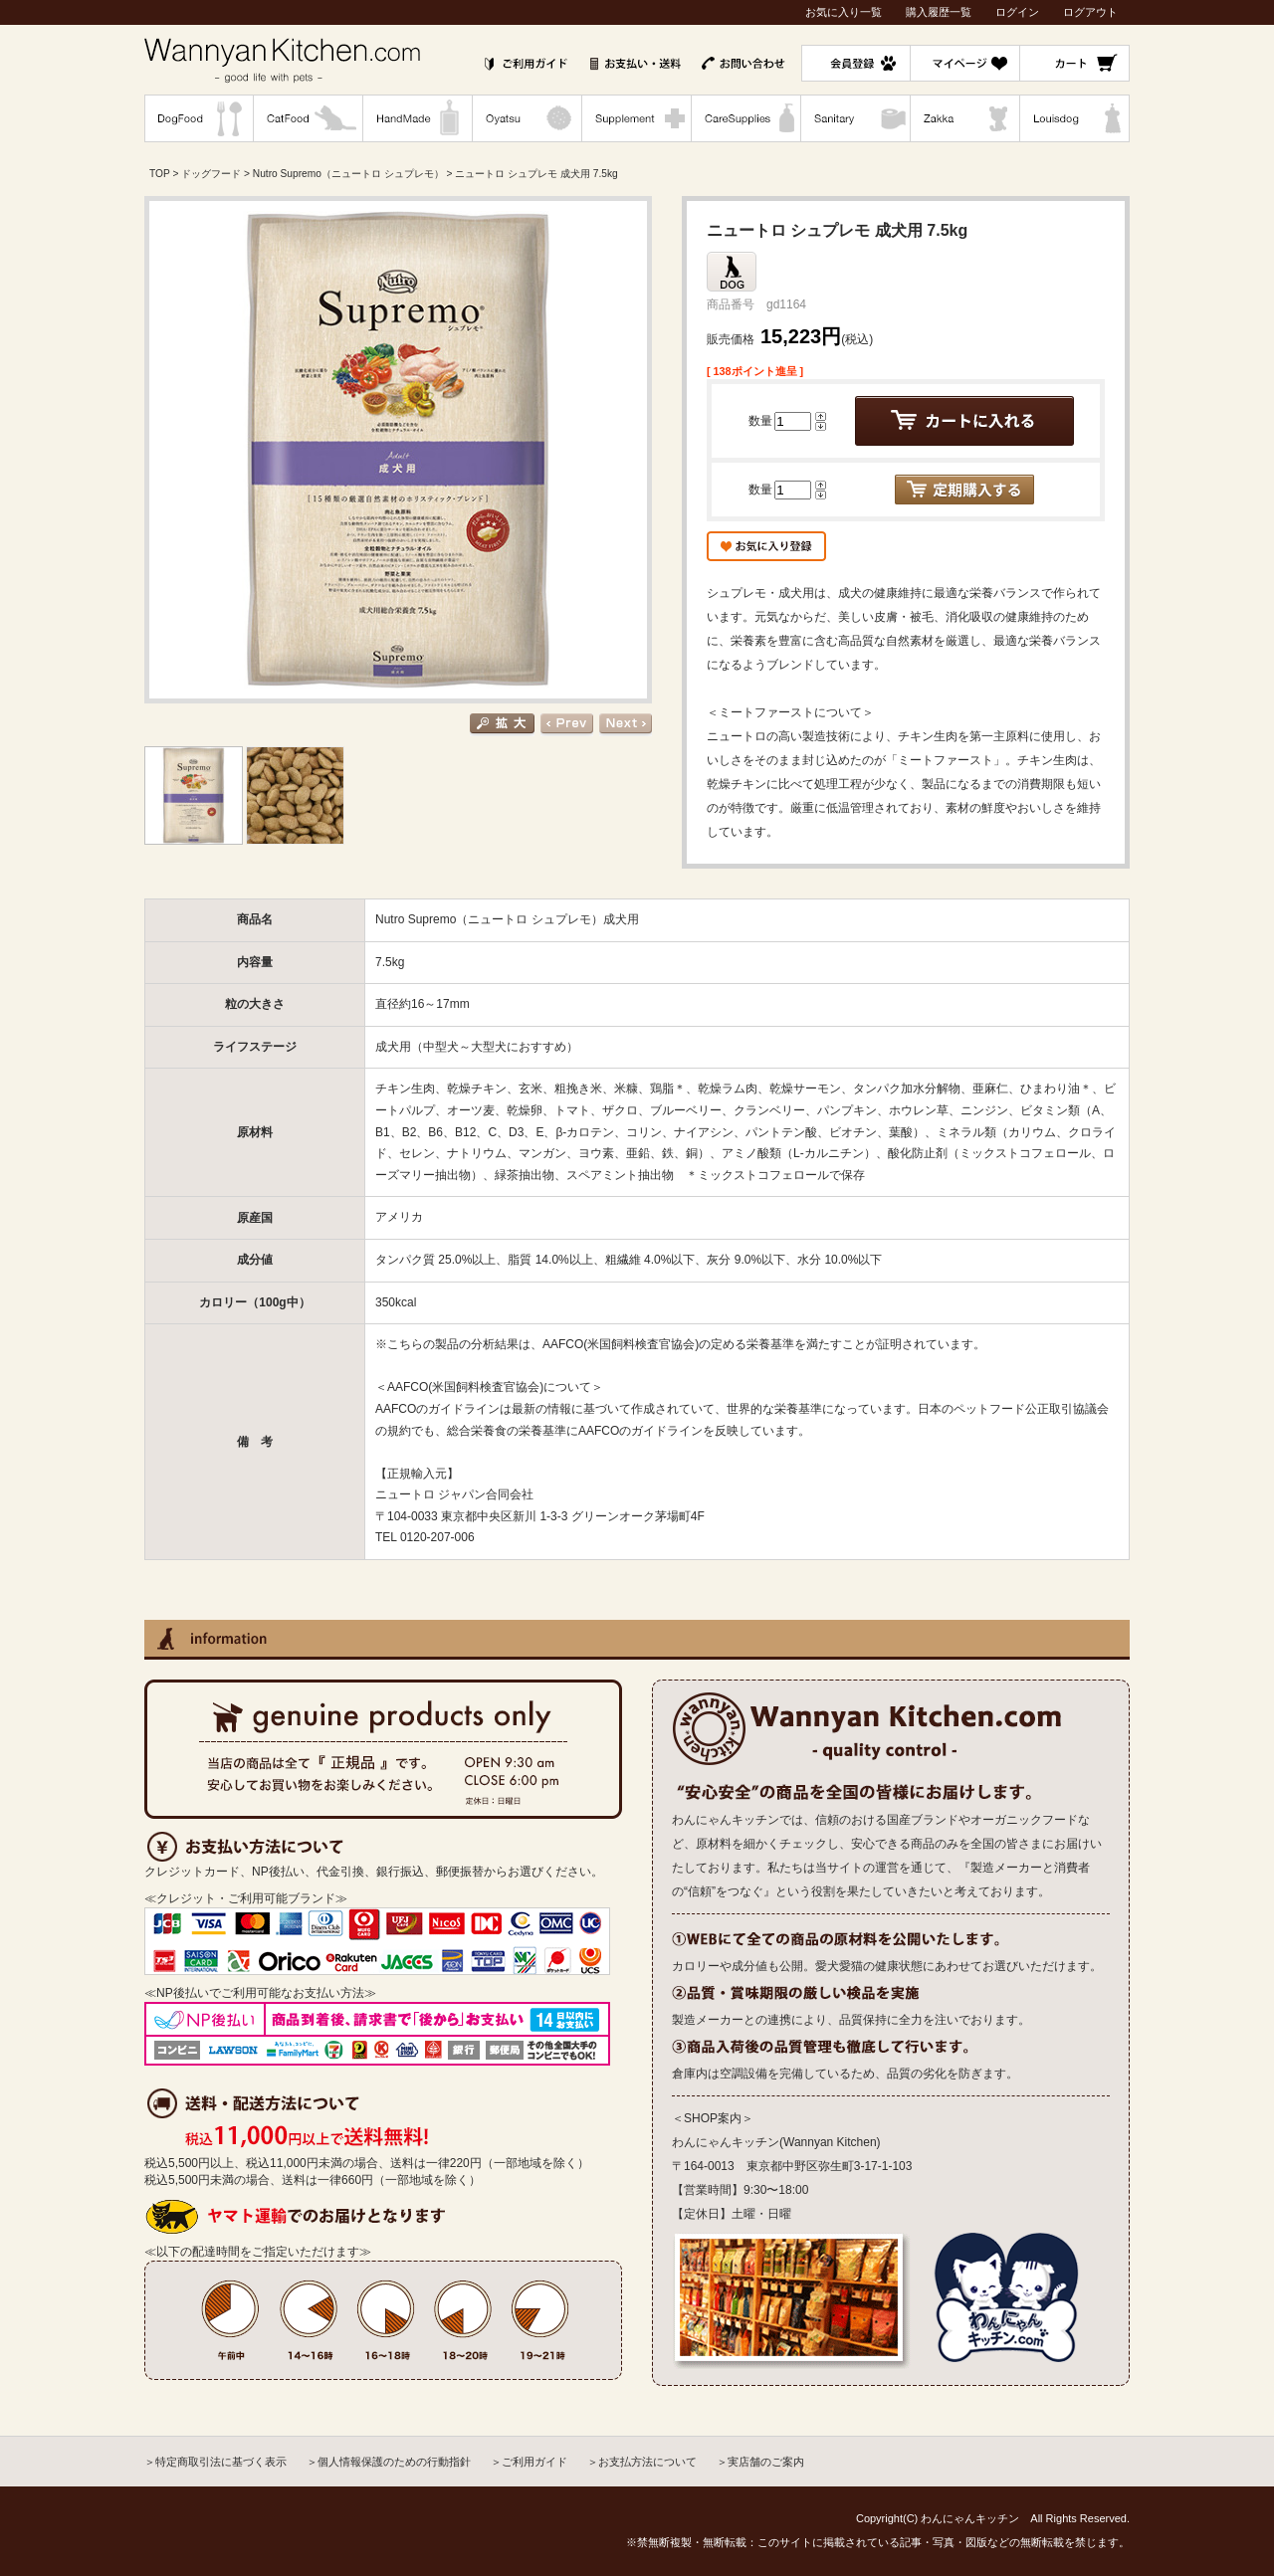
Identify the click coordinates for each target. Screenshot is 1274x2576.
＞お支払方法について (642, 2462)
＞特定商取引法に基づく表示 (215, 2462)
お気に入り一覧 (843, 12)
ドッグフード (211, 173)
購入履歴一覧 (938, 12)
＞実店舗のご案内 (760, 2462)
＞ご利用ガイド (529, 2462)
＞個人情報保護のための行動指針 (389, 2462)
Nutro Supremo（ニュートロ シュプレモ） (348, 173)
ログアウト (1090, 12)
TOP (159, 173)
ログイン (1017, 12)
